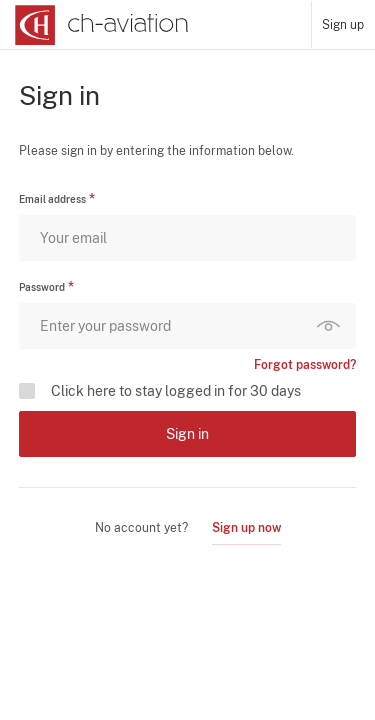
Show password (333, 326)
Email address (52, 199)
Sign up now (246, 528)
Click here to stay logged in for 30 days (176, 391)
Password (42, 287)
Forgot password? (305, 365)
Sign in (187, 434)
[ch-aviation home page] (99, 25)
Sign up (343, 25)
